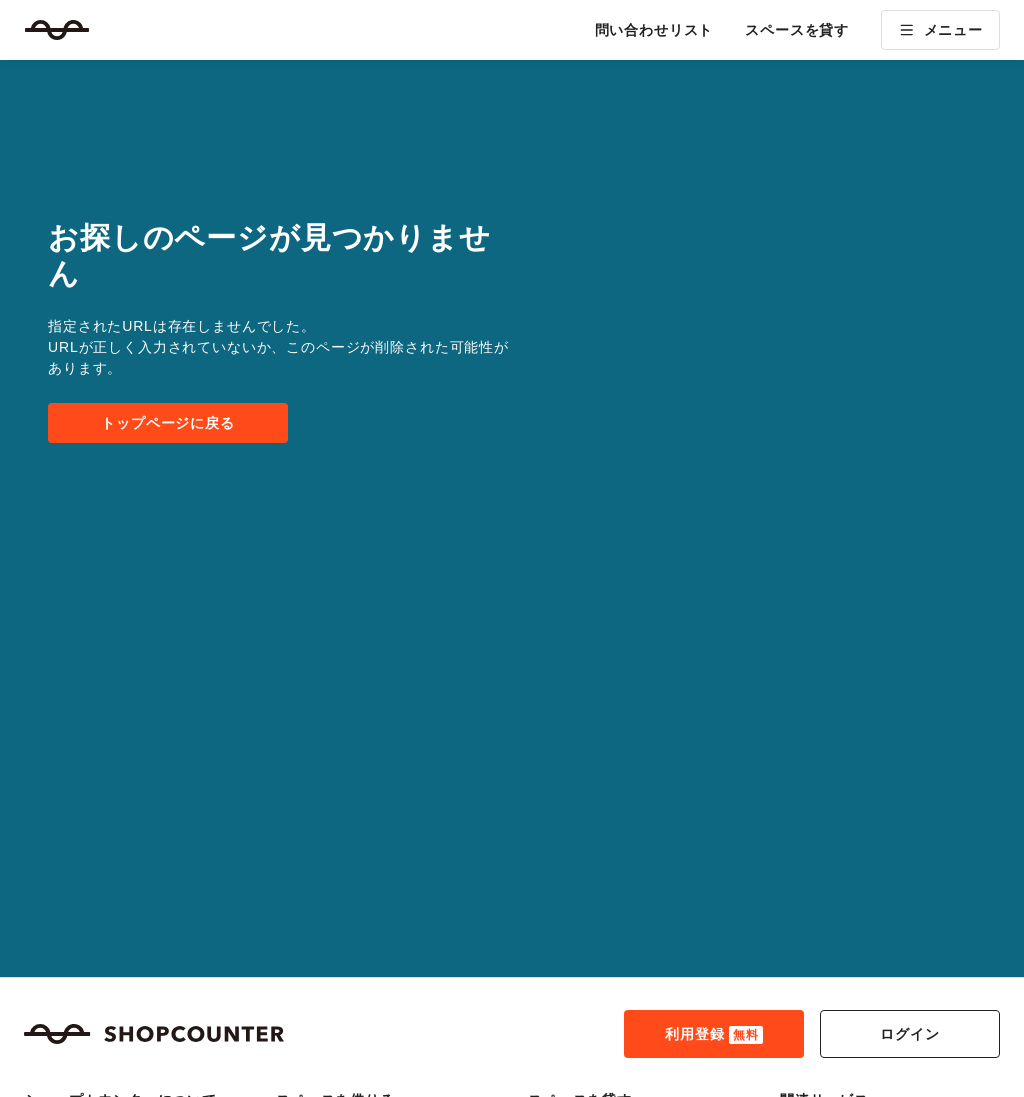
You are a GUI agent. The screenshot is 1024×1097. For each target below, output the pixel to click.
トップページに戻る (168, 423)
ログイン (909, 1034)
